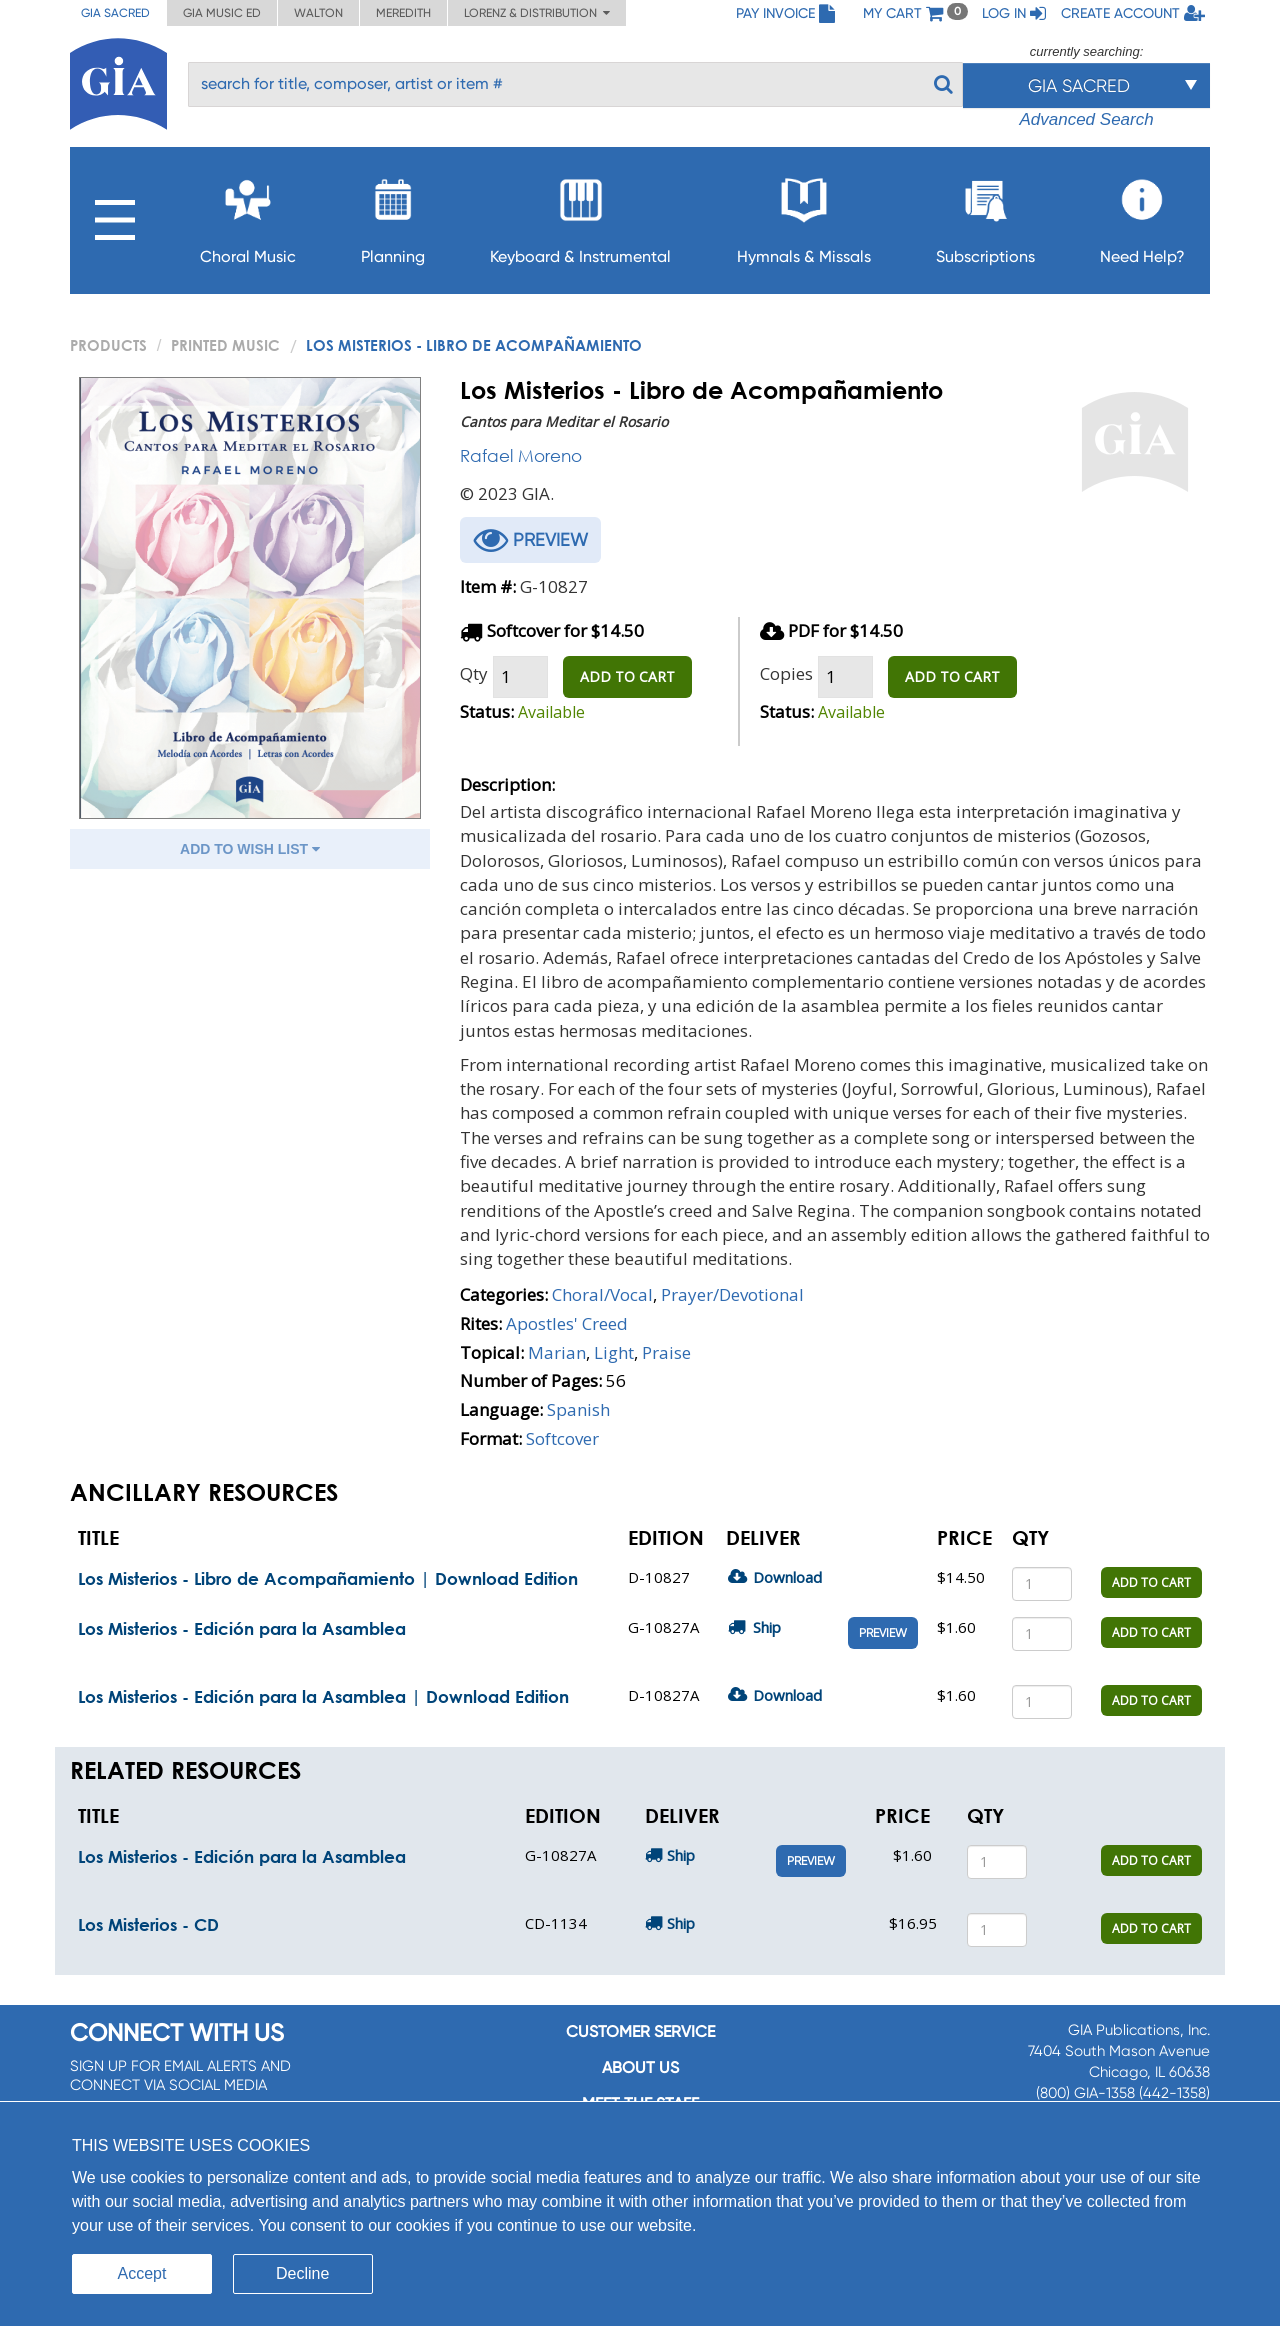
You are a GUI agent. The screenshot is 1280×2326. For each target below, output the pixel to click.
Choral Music (248, 215)
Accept (142, 2273)
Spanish (578, 1409)
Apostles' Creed (567, 1323)
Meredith (403, 13)
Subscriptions (985, 215)
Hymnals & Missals (804, 215)
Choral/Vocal (602, 1294)
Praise (666, 1352)
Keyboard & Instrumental (580, 215)
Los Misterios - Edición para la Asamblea (242, 1628)
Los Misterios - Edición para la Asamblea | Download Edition (323, 1696)
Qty (474, 673)
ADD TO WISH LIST (250, 849)
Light (614, 1352)
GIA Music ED (222, 13)
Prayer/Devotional (732, 1294)
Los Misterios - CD (148, 1924)
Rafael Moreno (521, 455)
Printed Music (225, 345)
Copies (786, 673)
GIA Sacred (115, 13)
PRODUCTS (108, 345)
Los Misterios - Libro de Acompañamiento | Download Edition (328, 1578)
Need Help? (1142, 215)
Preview (883, 1633)
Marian (557, 1352)
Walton (318, 13)
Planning (393, 215)
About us (640, 2067)
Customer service (640, 2031)
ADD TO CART (627, 676)
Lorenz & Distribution (537, 13)
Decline (302, 2273)
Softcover (562, 1438)
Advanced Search (1086, 119)
